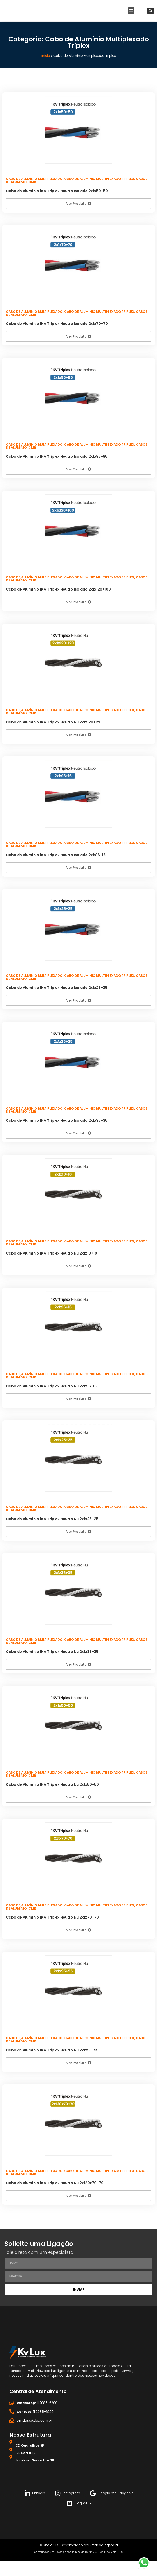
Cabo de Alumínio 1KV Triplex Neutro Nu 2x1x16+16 (51, 1401)
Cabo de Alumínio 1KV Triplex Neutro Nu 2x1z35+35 (52, 1667)
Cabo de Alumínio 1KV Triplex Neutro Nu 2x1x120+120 (54, 737)
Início (45, 71)
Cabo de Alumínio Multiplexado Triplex (99, 194)
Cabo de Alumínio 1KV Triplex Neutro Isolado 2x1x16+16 (56, 870)
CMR (32, 197)
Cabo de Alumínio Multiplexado (34, 194)
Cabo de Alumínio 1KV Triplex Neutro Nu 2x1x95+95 (52, 2065)
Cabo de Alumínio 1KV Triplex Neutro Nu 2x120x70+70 (55, 2198)
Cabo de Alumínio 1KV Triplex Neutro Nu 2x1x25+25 (52, 1534)
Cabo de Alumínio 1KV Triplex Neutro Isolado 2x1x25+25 (56, 1003)
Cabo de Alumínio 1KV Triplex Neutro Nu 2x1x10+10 (51, 1268)
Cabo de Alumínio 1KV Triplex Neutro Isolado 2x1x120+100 (58, 604)
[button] (131, 18)
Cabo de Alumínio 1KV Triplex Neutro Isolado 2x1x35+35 (56, 1135)
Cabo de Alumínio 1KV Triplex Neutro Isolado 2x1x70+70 (57, 339)
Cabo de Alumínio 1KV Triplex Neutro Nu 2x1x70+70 (52, 1932)
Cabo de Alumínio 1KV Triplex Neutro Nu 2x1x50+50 (52, 1799)
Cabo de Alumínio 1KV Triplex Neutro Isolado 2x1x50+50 (57, 206)
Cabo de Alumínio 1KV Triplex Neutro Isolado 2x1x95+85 (56, 471)
